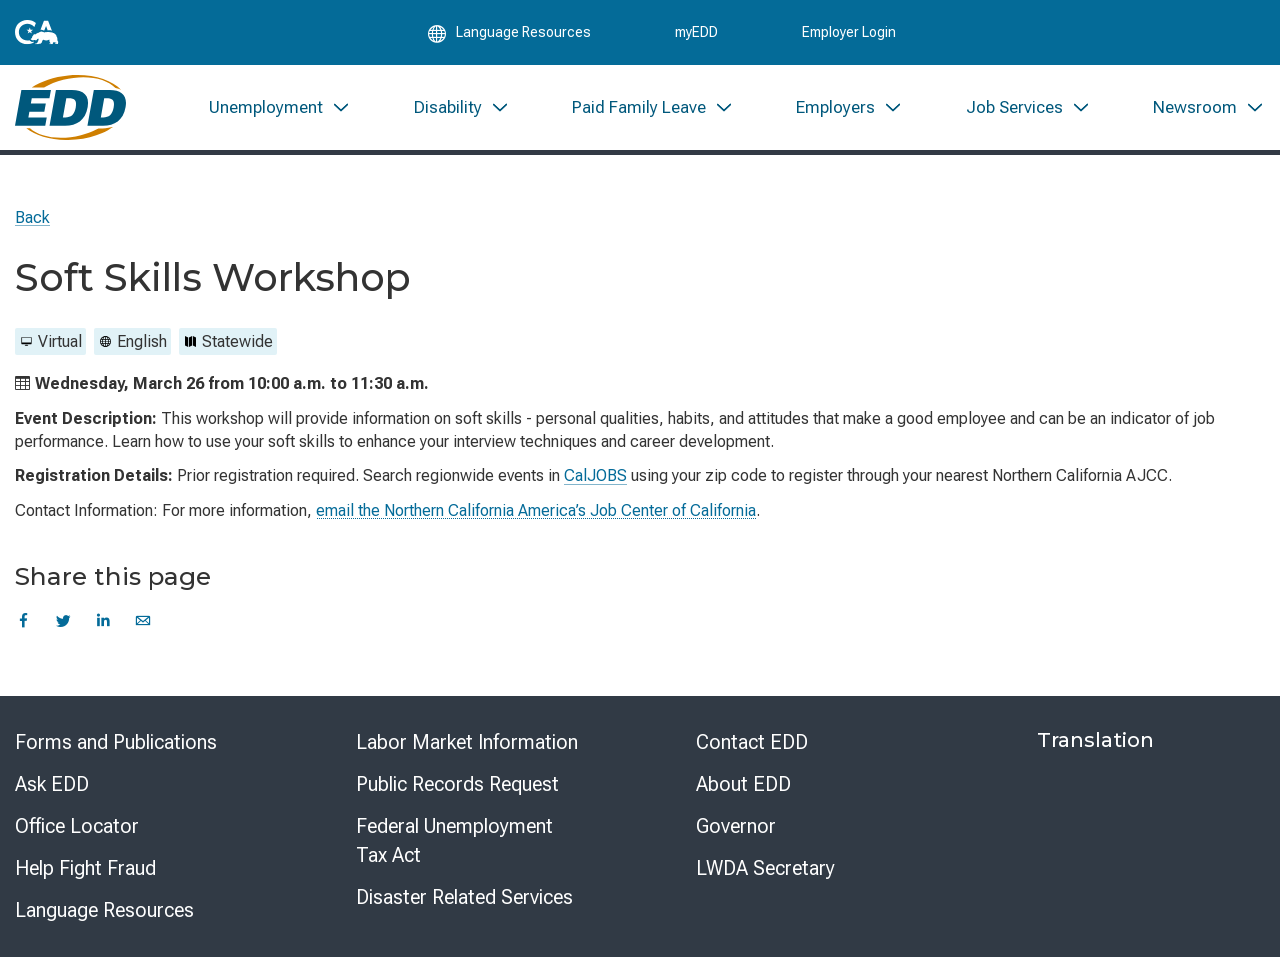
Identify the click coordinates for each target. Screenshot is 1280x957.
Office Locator (77, 826)
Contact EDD (752, 742)
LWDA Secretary (765, 868)
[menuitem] (280, 107)
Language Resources (104, 910)
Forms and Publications (116, 742)
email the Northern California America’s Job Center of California (536, 510)
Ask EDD (52, 784)
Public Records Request (457, 784)
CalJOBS (595, 475)
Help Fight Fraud (85, 868)
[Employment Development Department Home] (70, 107)
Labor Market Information (467, 742)
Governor (736, 826)
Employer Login (849, 32)
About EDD (743, 784)
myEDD (696, 32)
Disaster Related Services (464, 897)
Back (32, 217)
